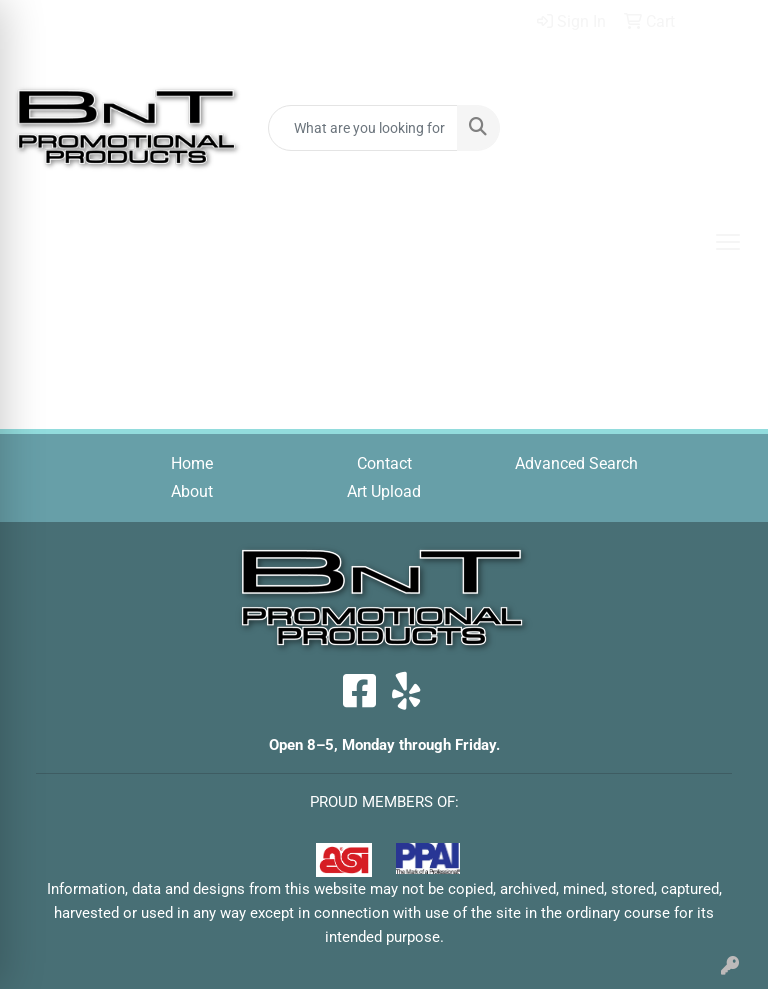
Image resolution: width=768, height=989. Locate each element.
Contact (384, 463)
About (192, 491)
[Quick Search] (363, 128)
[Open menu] (728, 242)
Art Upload (384, 491)
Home (192, 463)
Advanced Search (576, 463)
